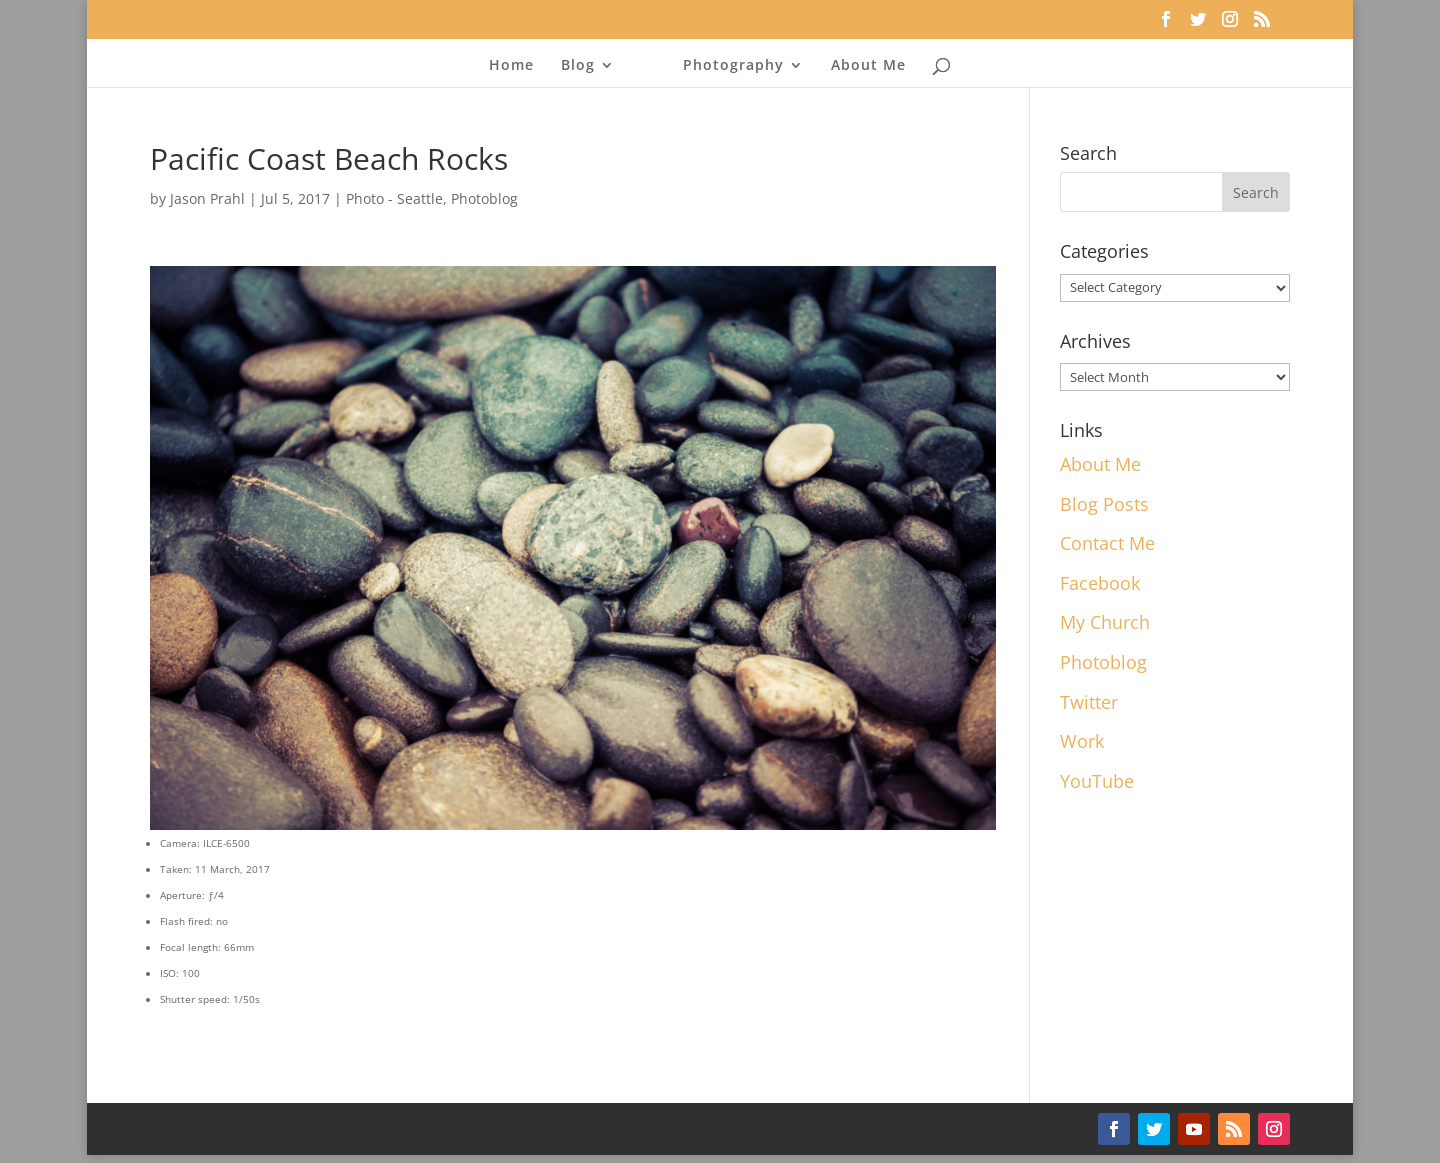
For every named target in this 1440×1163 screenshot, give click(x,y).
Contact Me (1107, 543)
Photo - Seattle (394, 198)
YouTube (1097, 781)
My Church (1105, 622)
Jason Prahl (207, 198)
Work (1082, 741)
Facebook (1100, 583)
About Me (868, 66)
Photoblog (484, 198)
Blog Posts (1104, 504)
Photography (733, 66)
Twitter (1089, 702)
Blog (578, 66)
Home (511, 66)
